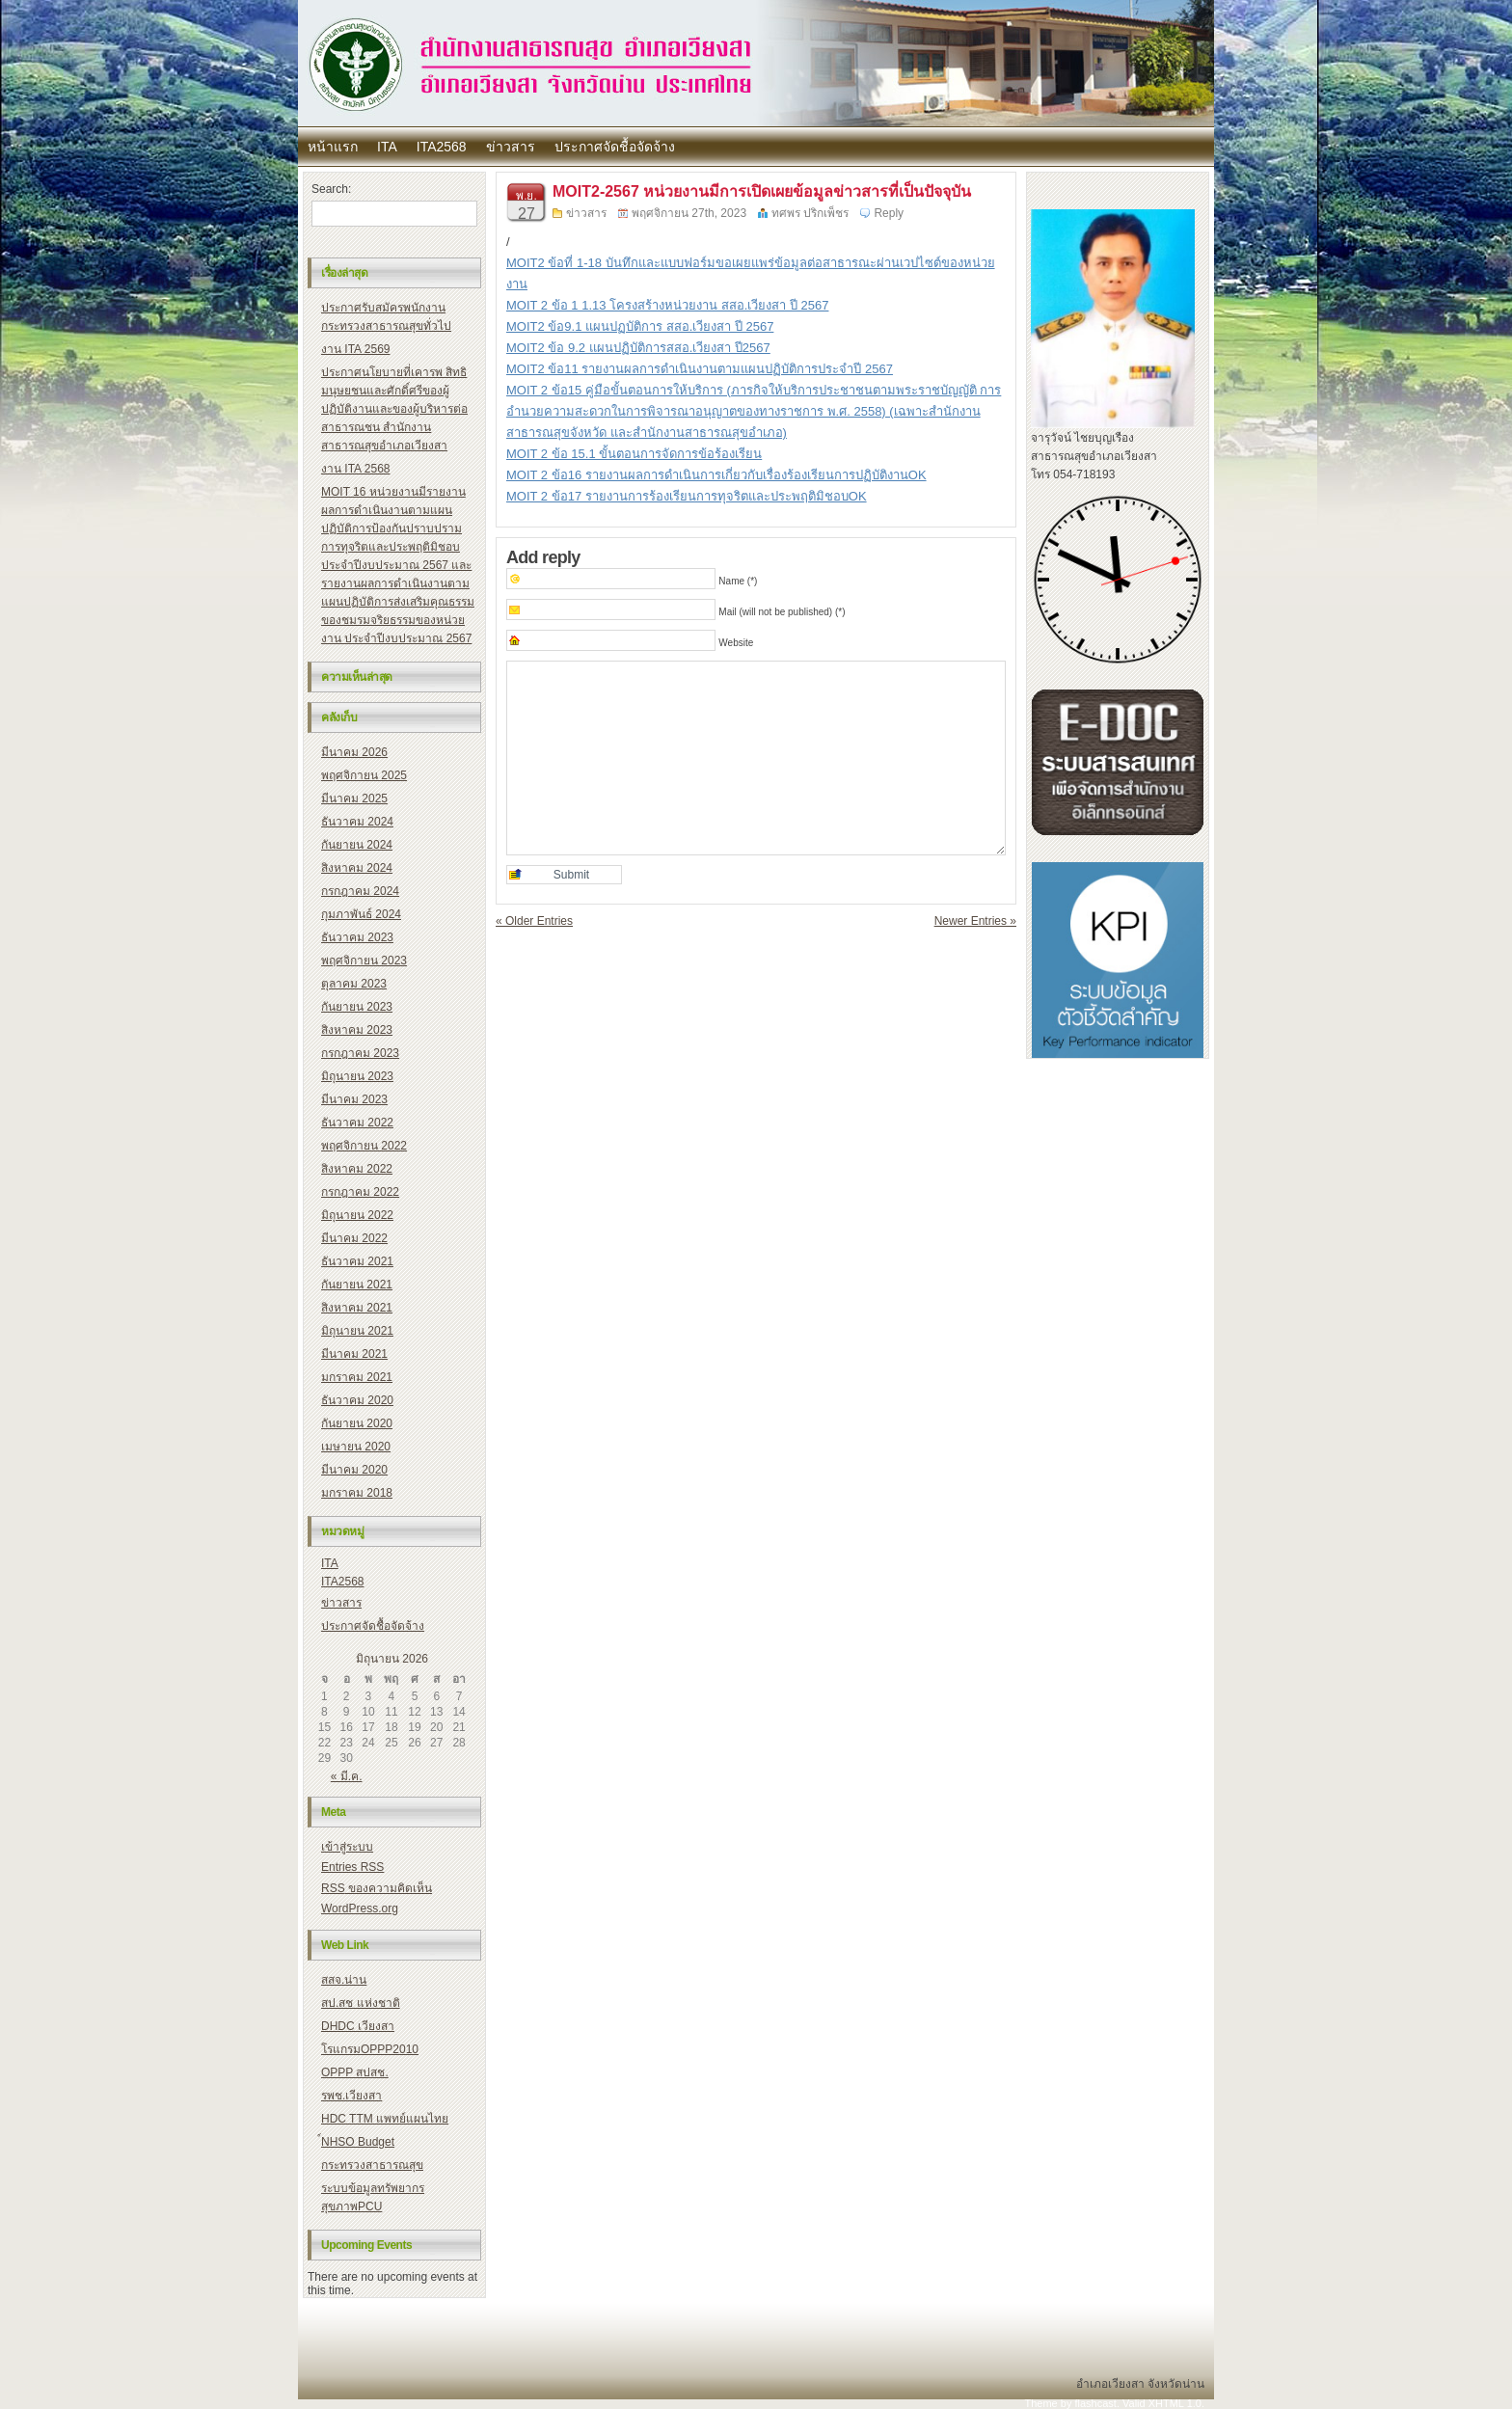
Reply (889, 213)
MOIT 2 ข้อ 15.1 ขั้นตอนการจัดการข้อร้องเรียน (634, 454)
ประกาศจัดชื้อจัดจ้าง (614, 146)
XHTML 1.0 (1175, 2403)
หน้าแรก (333, 146)
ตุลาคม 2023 (354, 983)
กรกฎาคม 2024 (360, 891)
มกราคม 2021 (356, 1377)
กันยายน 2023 (356, 1007)
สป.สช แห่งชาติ (360, 2003)
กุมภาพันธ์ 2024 (361, 914)
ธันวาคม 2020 (357, 1400)
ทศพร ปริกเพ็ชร (810, 213)
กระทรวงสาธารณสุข (372, 2165)
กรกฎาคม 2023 (360, 1053)
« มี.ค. (347, 1776)
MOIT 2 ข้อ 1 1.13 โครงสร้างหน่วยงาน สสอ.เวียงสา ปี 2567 (667, 305)
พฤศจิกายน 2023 (364, 960)
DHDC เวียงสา (357, 2026)
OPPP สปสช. (355, 2072)
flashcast (1095, 2403)
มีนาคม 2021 (354, 1354)
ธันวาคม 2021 (357, 1261)
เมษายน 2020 (356, 1446)
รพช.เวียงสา (351, 2095)
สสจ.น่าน (343, 1980)
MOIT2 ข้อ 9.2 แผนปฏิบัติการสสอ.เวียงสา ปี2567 (638, 347)
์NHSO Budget (357, 2142)
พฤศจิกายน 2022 (364, 1145)
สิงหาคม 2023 (356, 1030)
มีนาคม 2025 (354, 798)
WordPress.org (359, 1908)
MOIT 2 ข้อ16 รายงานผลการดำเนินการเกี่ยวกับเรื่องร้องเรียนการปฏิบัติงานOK (716, 475)
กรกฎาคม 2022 (360, 1192)
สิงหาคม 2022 (356, 1169)
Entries (352, 1867)
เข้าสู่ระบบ (347, 1847)
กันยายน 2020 (356, 1423)
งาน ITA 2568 (355, 468)
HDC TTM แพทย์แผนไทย (384, 2118)
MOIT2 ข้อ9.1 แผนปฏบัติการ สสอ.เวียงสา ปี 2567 (639, 326)
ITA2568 (442, 146)
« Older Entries (534, 921)
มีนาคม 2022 (354, 1238)
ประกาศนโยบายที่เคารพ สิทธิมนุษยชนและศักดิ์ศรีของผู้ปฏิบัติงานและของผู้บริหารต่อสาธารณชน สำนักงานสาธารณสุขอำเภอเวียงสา (394, 408)
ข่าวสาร (510, 146)
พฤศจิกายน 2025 (364, 775)
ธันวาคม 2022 (357, 1122)
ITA (387, 146)
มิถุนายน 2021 (357, 1331)
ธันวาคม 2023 (357, 937)
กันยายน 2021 (356, 1284)
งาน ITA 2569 (355, 349)
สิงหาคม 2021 (356, 1307)
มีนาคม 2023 (354, 1099)
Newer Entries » (975, 921)
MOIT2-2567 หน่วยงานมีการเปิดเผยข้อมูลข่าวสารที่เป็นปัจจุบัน (762, 191)
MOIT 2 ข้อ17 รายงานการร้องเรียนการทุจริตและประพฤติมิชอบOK (686, 496)
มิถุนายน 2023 (357, 1076)
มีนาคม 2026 (354, 752)
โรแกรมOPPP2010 (369, 2049)
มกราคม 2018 (356, 1493)
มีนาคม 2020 (354, 1469)
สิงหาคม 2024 (356, 868)
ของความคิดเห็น (376, 1888)
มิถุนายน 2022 (357, 1215)
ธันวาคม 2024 (357, 821)
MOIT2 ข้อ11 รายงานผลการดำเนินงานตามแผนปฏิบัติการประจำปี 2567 (699, 369)
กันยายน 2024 (356, 845)
